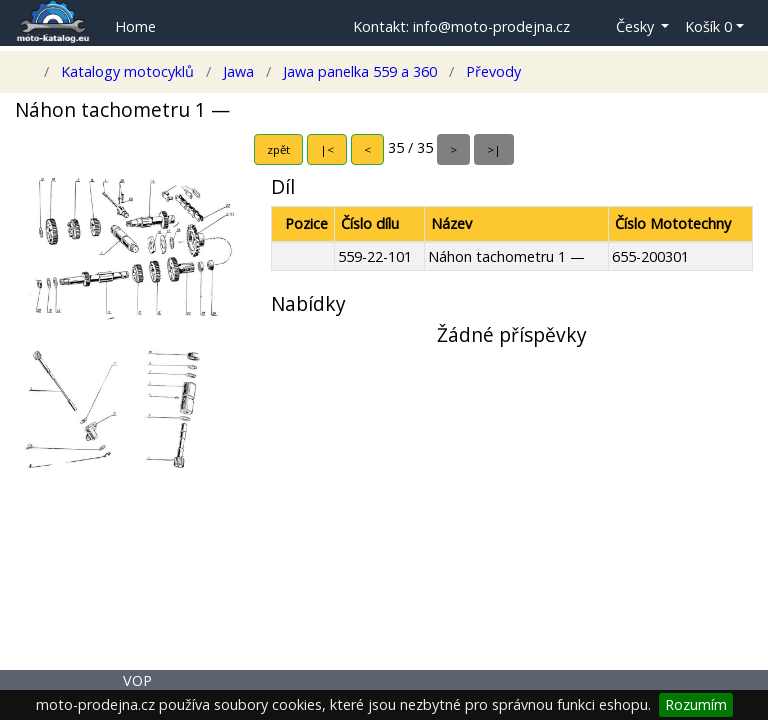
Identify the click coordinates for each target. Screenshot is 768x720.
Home (135, 26)
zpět (278, 149)
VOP (137, 680)
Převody (491, 71)
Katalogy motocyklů (127, 71)
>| (494, 149)
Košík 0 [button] (708, 26)
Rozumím (696, 704)
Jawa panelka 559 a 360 (360, 71)
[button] (628, 27)
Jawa (238, 71)
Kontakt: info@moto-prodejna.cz (461, 26)
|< (327, 149)
